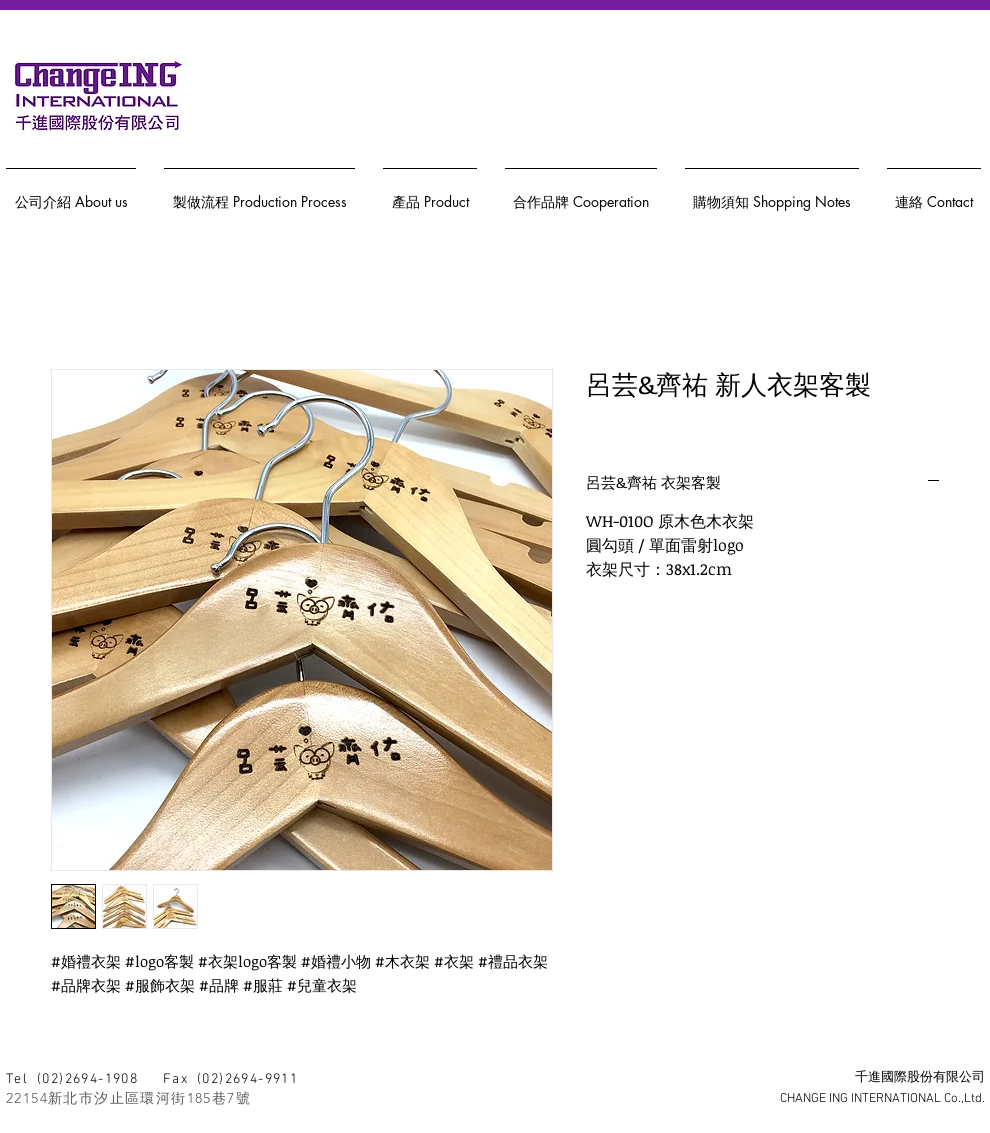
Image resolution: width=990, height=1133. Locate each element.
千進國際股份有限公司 (920, 1078)
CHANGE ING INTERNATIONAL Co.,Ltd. (882, 1099)
